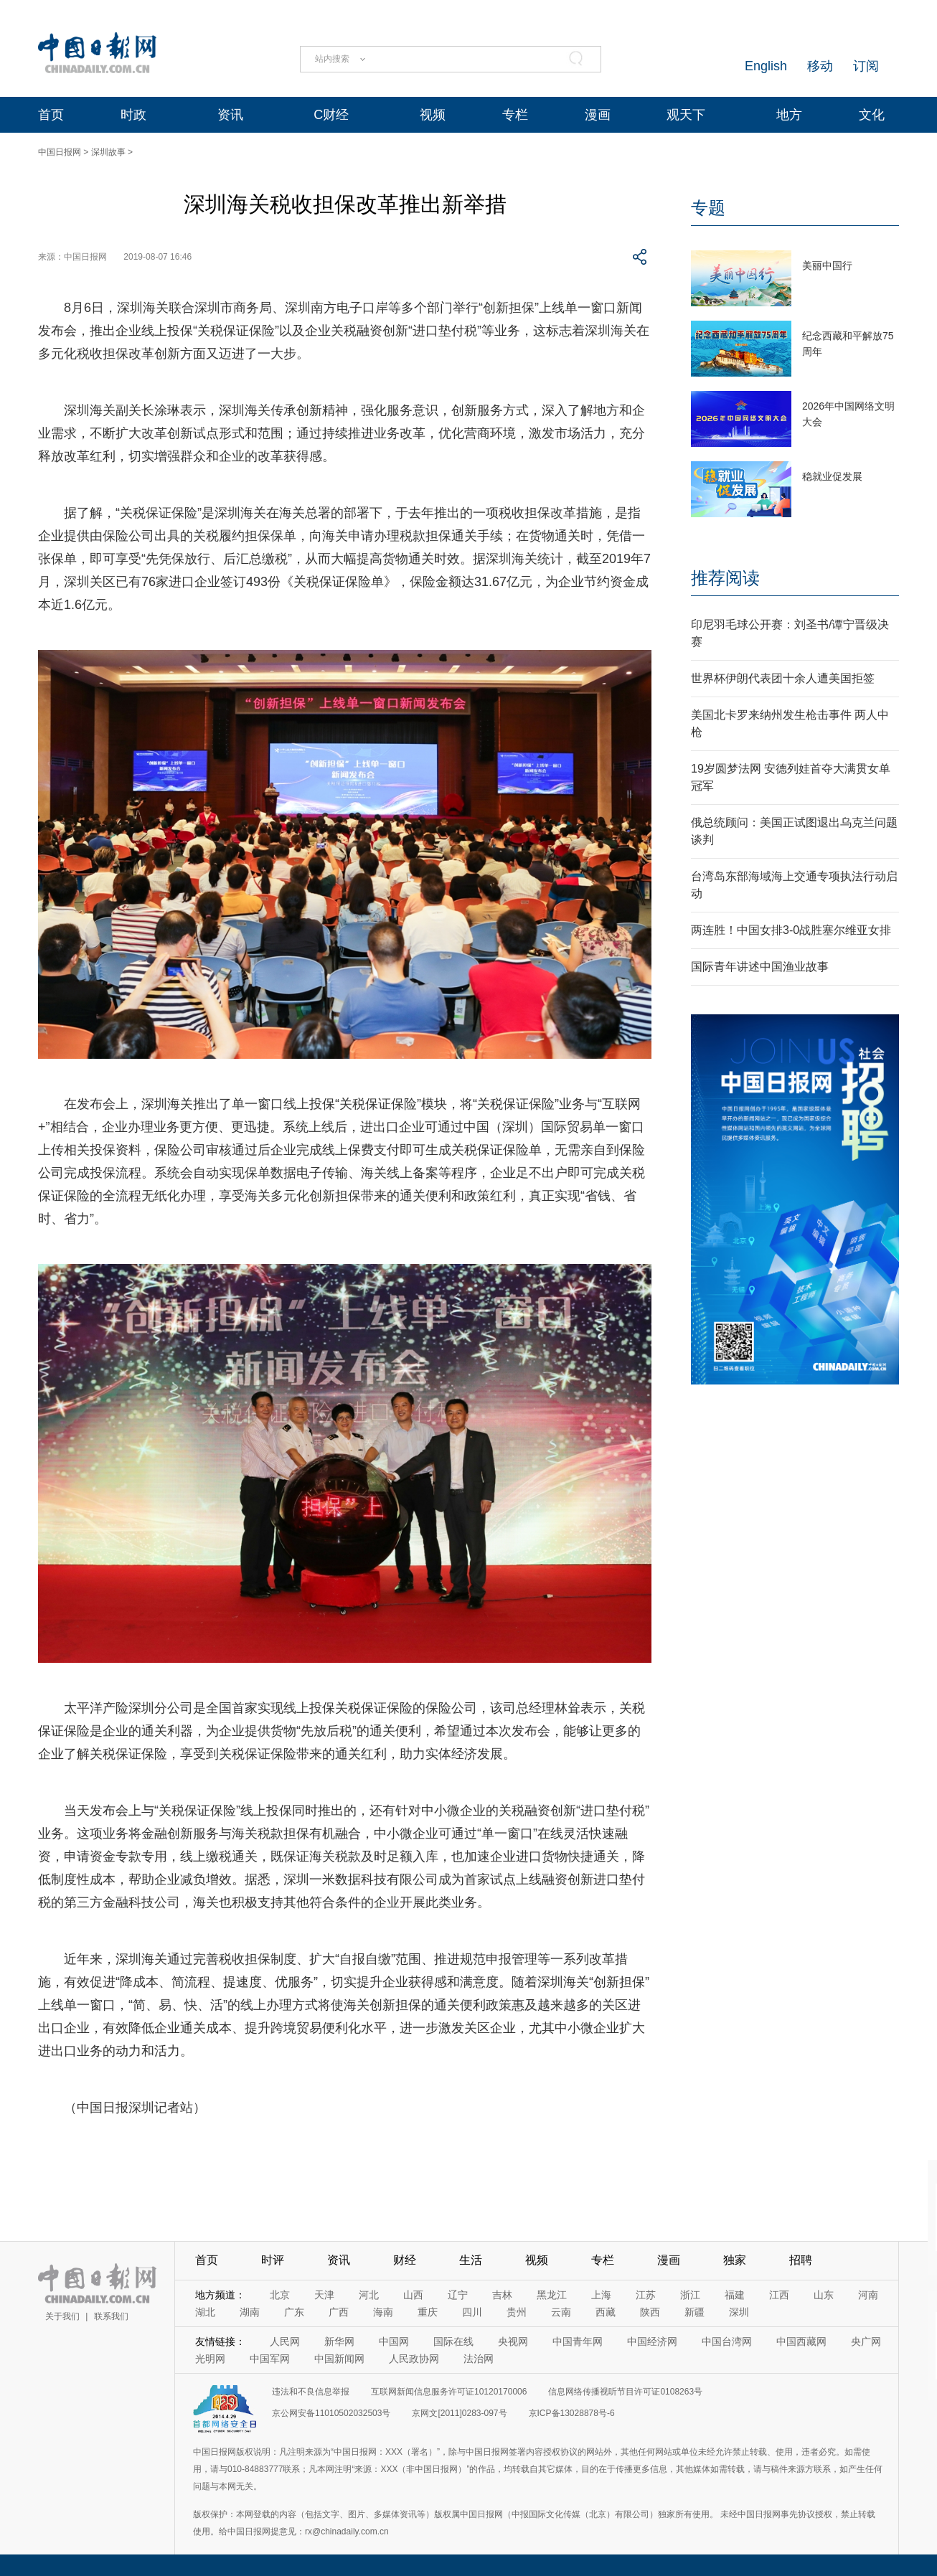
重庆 (428, 2312)
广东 (294, 2312)
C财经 (331, 115)
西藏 (605, 2312)
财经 (404, 2260)
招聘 (800, 2260)
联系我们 (111, 2316)
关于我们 (62, 2316)
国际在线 (453, 2341)
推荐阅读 (725, 578)
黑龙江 (552, 2295)
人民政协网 (414, 2358)
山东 (824, 2295)
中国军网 (270, 2358)
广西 (339, 2312)
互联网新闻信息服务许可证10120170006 (449, 2392)
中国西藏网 (801, 2341)
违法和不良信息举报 (310, 2392)
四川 (472, 2312)
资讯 (230, 115)
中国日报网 (59, 152)
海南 (383, 2312)
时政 (133, 115)
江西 (779, 2295)
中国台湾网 (727, 2341)
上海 (601, 2295)
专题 (708, 207)
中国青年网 (577, 2341)
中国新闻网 (339, 2358)
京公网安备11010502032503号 (331, 2413)
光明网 (210, 2358)
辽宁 (458, 2295)
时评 (272, 2260)
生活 (470, 2260)
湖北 (205, 2312)
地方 (789, 115)
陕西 (650, 2312)
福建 (735, 2295)
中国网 (394, 2341)
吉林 (502, 2295)
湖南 (250, 2312)
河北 (369, 2295)
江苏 (646, 2295)
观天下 (686, 115)
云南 (561, 2312)
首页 (51, 115)
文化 (872, 115)
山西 (413, 2295)
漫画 (598, 115)
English (766, 66)
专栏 (515, 115)
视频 (433, 115)
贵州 (517, 2312)
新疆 (694, 2312)
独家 (734, 2260)
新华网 (339, 2341)
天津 (324, 2295)
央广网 (866, 2341)
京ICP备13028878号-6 (572, 2413)
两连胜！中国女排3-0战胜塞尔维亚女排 (791, 930)
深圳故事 (108, 152)
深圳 (739, 2312)
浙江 (690, 2295)
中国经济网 (652, 2341)
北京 (280, 2295)
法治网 (478, 2358)
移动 (820, 66)
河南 (868, 2295)
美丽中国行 (827, 265)
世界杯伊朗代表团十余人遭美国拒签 (783, 678)
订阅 (866, 66)
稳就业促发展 (832, 476)
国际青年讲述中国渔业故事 (760, 967)
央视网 (513, 2341)
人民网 (285, 2341)
